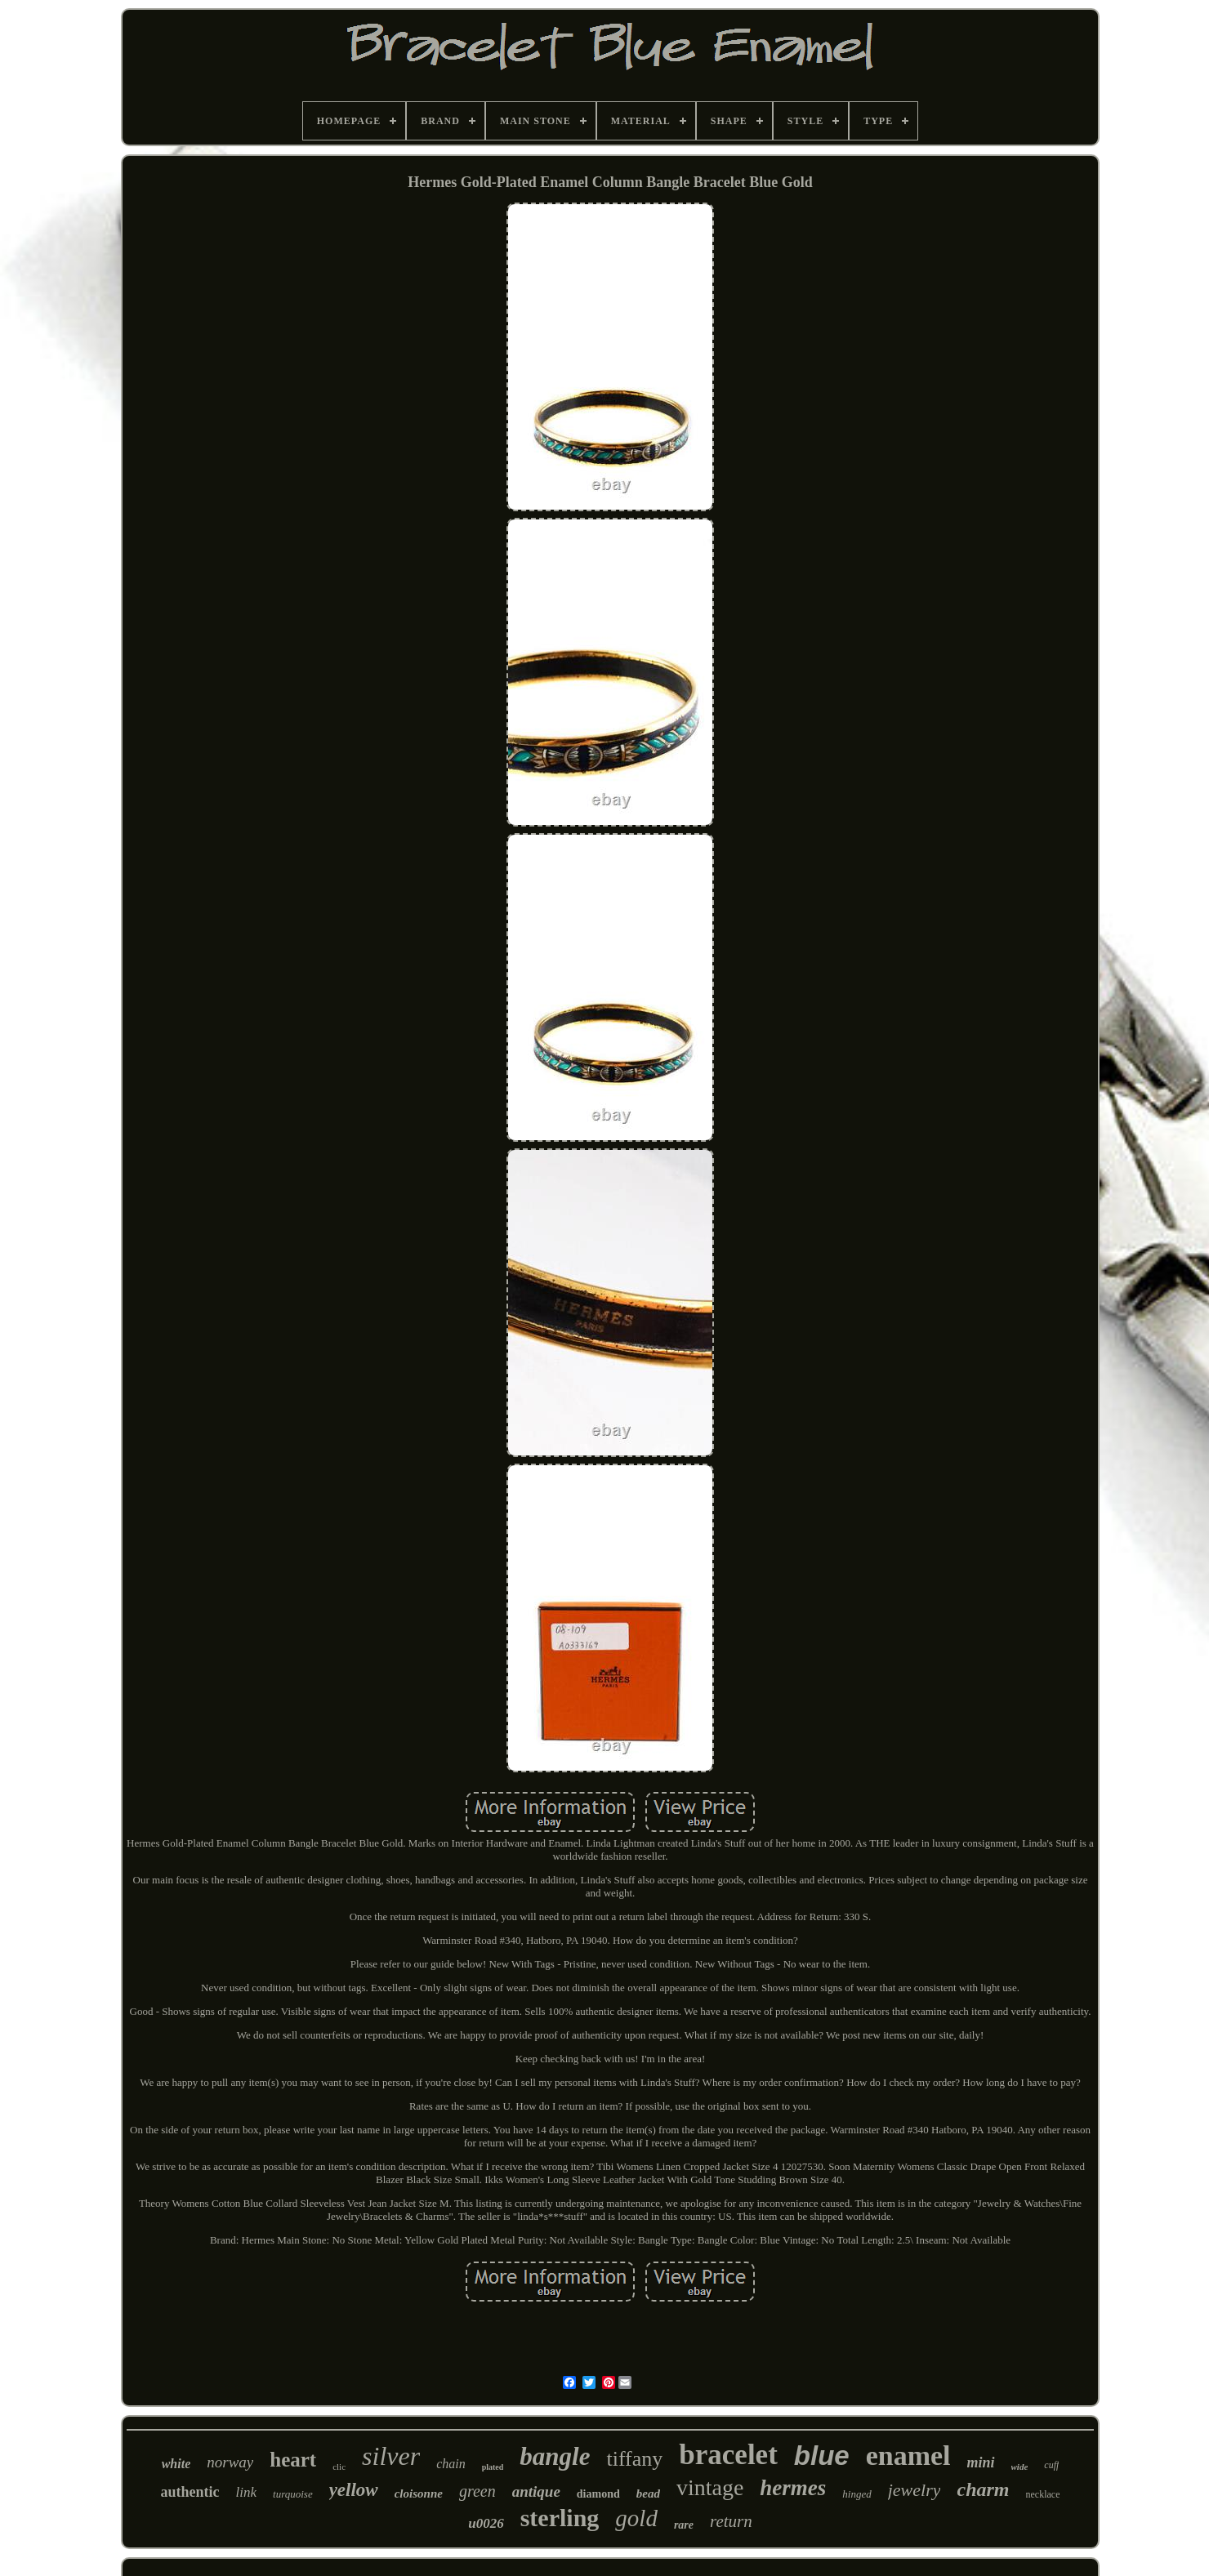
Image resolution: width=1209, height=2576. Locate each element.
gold (636, 2518)
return (731, 2521)
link (246, 2492)
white (176, 2464)
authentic (190, 2492)
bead (648, 2493)
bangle (555, 2456)
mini (981, 2462)
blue (822, 2455)
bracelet (728, 2455)
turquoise (293, 2494)
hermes (793, 2488)
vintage (709, 2487)
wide (1019, 2466)
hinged (856, 2494)
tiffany (634, 2459)
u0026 (485, 2523)
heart (293, 2460)
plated (493, 2466)
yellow (353, 2490)
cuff (1051, 2465)
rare (684, 2525)
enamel (908, 2455)
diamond (598, 2494)
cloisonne (419, 2493)
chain (451, 2464)
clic (339, 2466)
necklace (1043, 2494)
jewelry (914, 2490)
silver (391, 2456)
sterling (560, 2517)
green (477, 2491)
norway (230, 2462)
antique (536, 2491)
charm (983, 2489)
